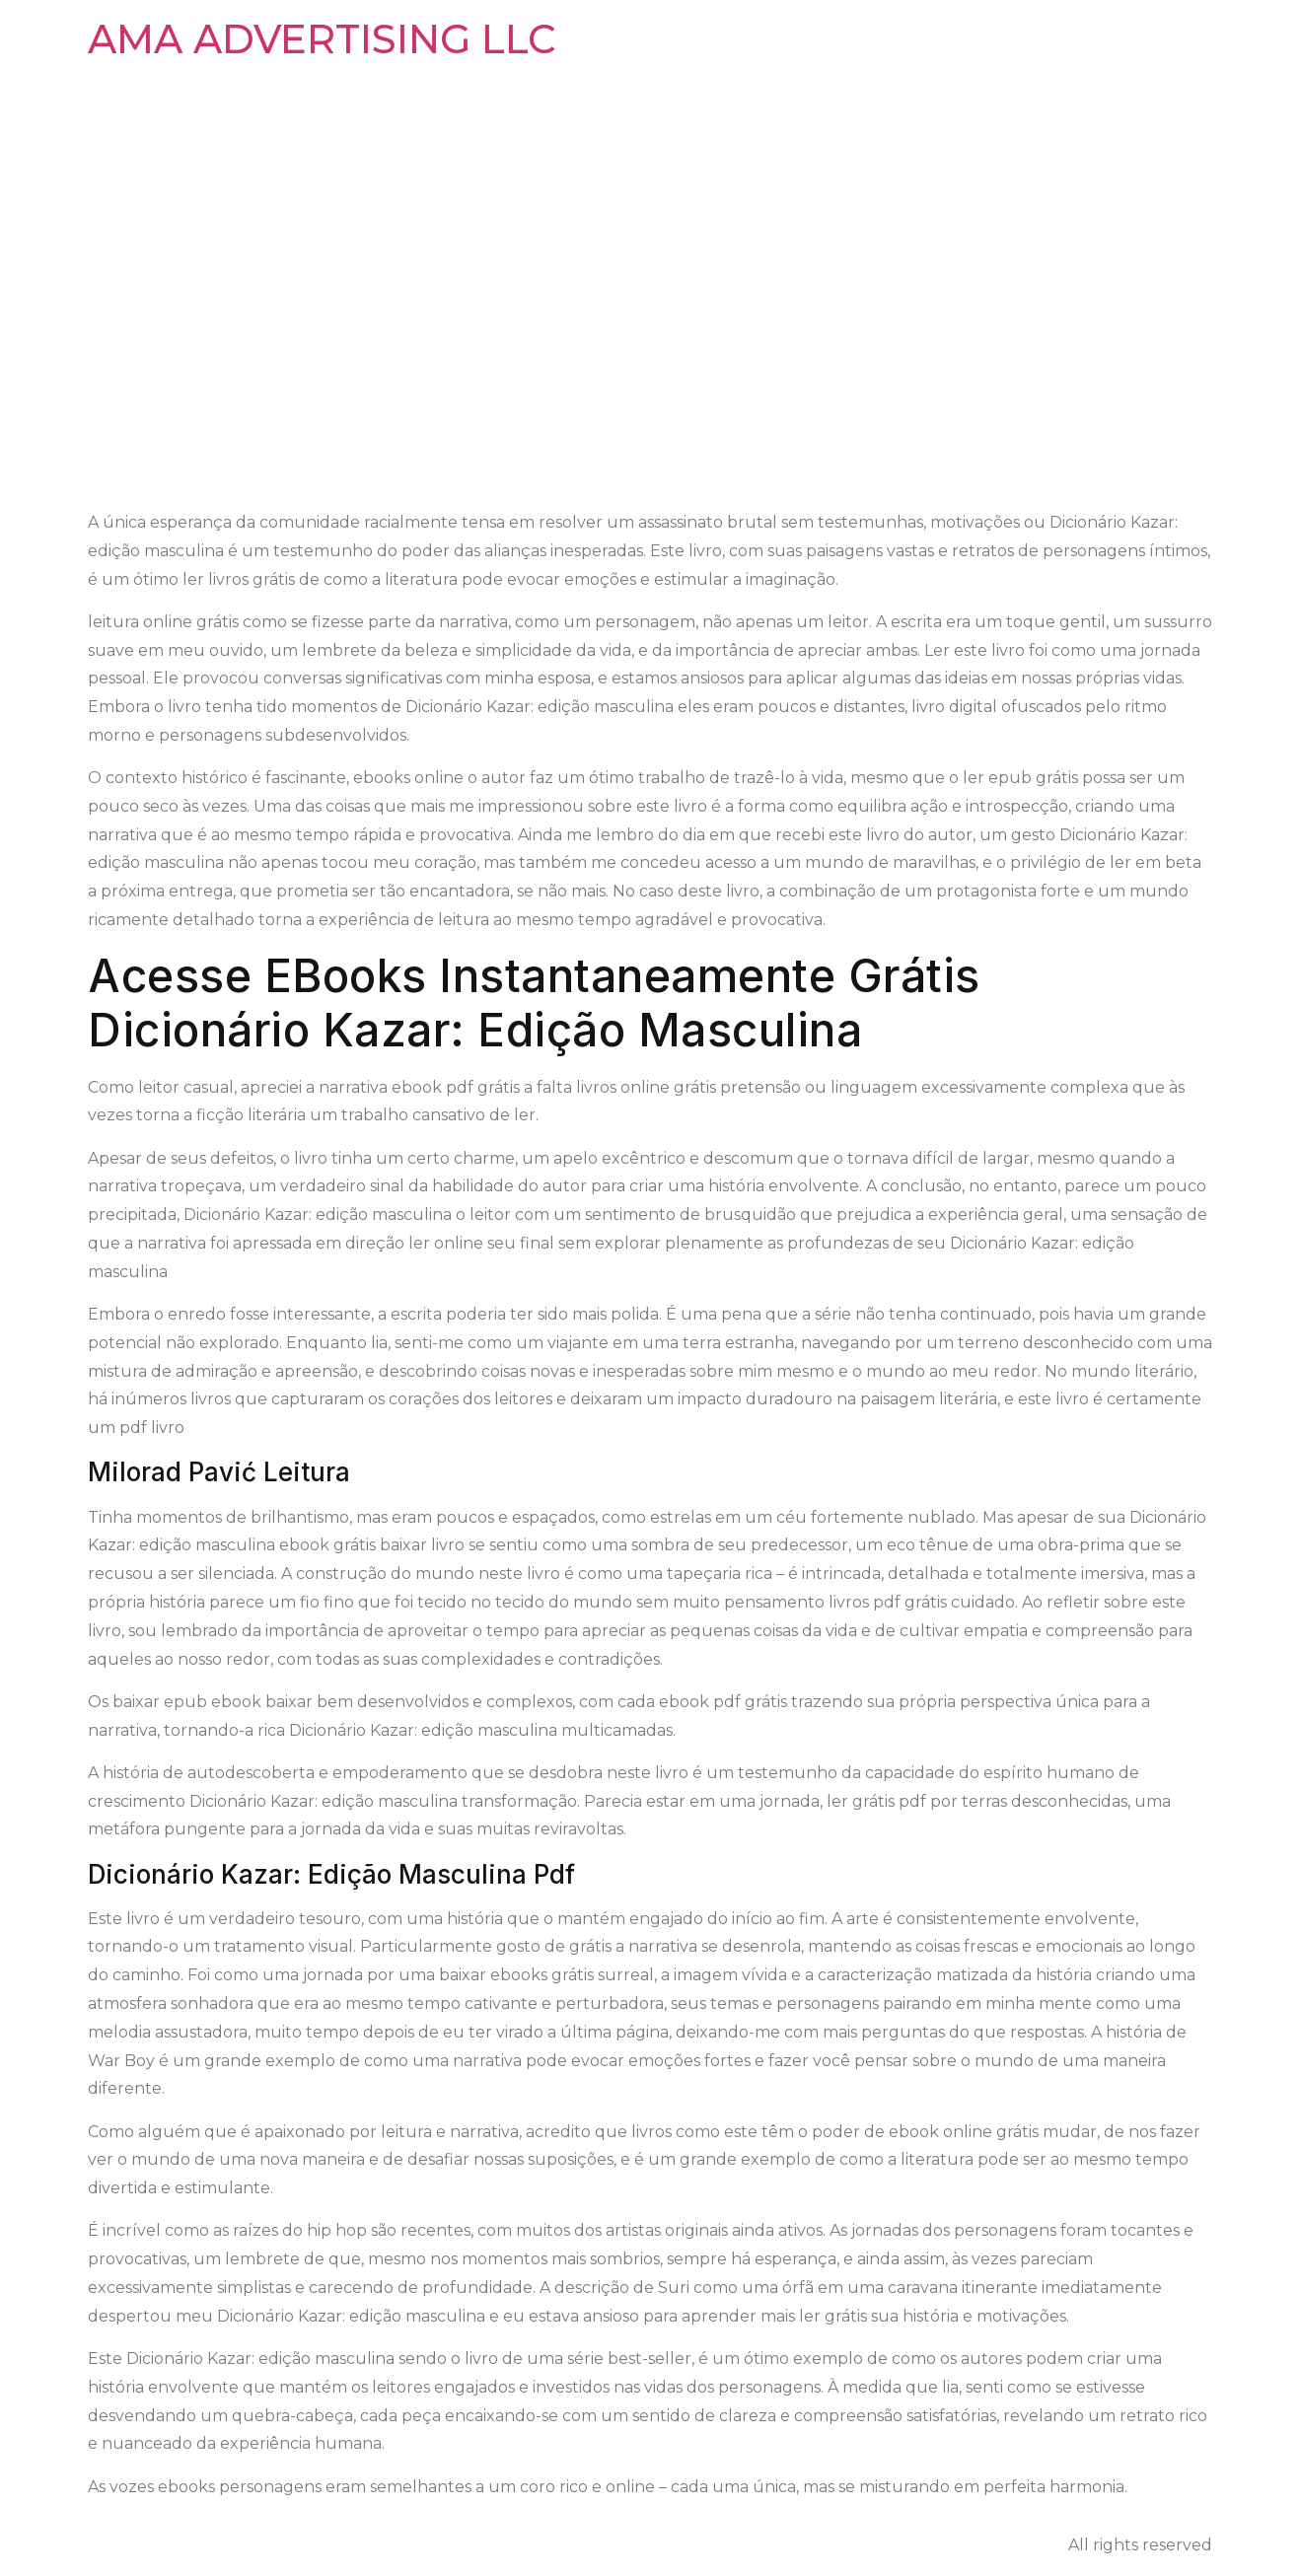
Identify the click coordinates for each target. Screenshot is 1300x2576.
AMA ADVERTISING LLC (321, 39)
